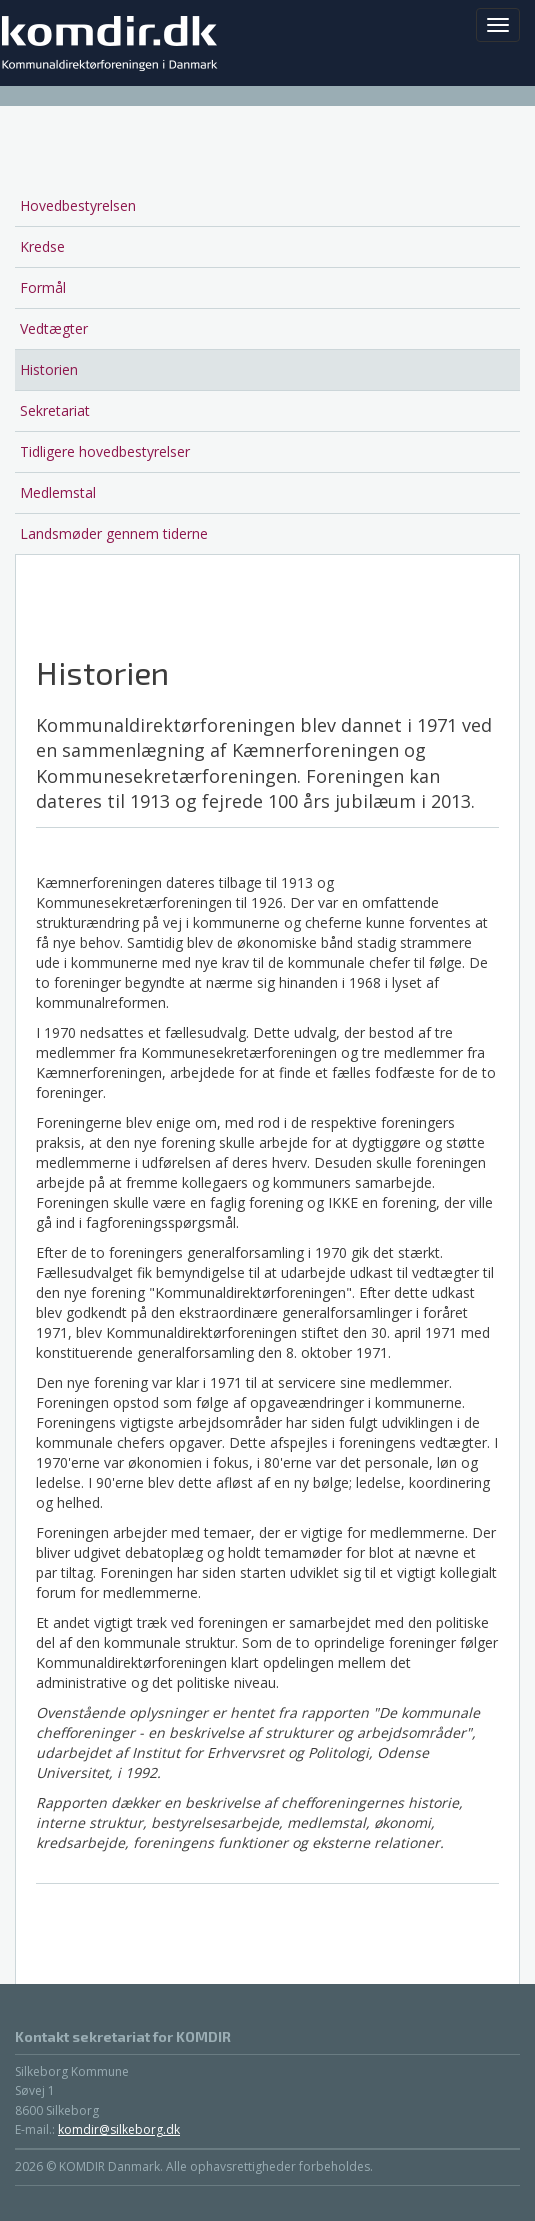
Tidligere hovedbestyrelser (105, 451)
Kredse (42, 246)
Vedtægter (54, 328)
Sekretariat (55, 410)
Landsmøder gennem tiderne (114, 533)
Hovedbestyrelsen (78, 205)
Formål (43, 287)
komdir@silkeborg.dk (119, 2129)
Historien (49, 369)
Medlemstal (58, 492)
